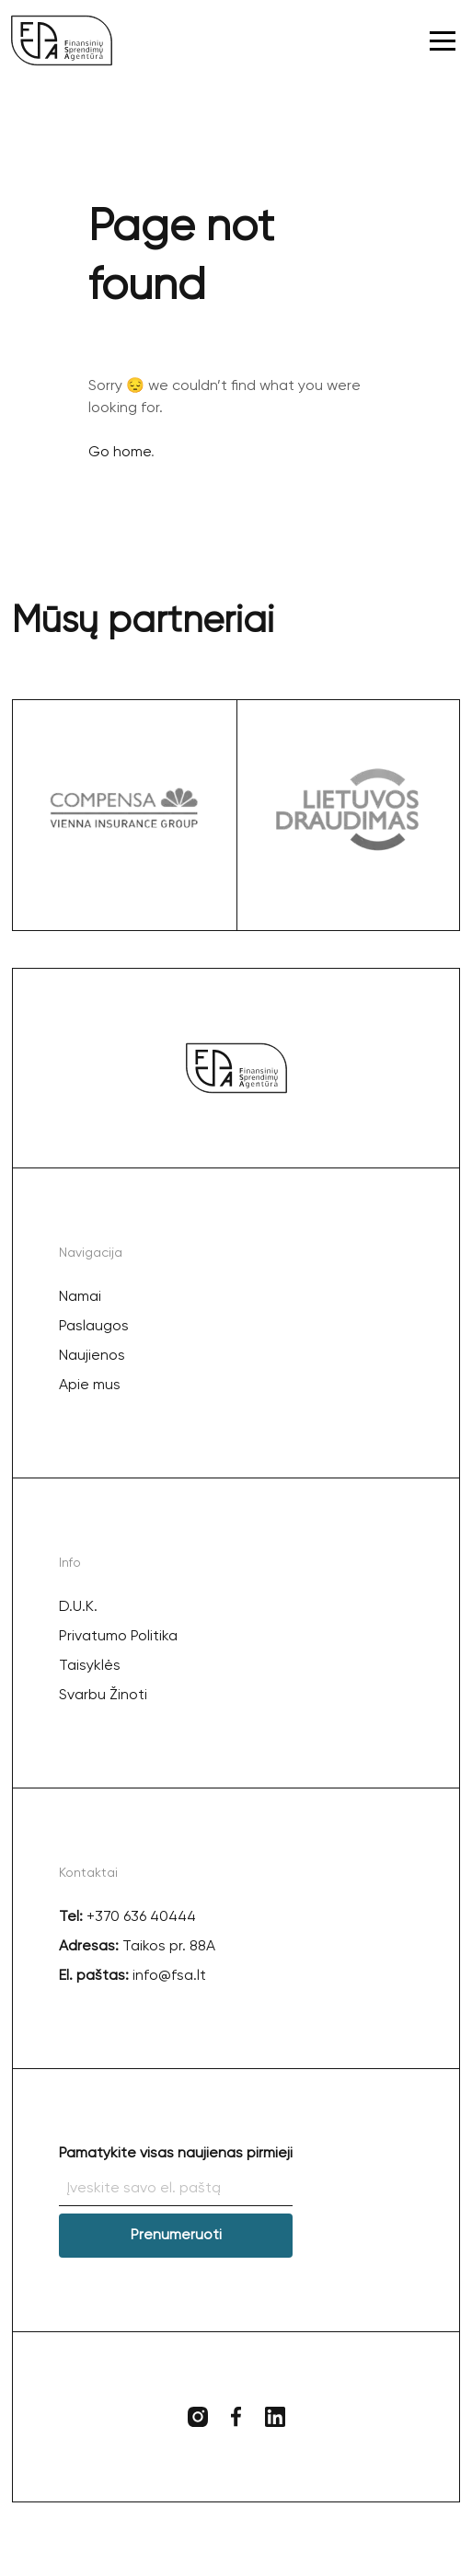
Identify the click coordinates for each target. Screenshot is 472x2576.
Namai (80, 1297)
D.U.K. (78, 1607)
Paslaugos (94, 1326)
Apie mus (90, 1385)
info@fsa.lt (167, 1976)
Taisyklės (90, 1666)
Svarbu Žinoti (103, 1695)
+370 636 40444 (141, 1917)
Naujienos (92, 1356)
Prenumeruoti (176, 2235)
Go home (119, 452)
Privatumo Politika (118, 1636)
